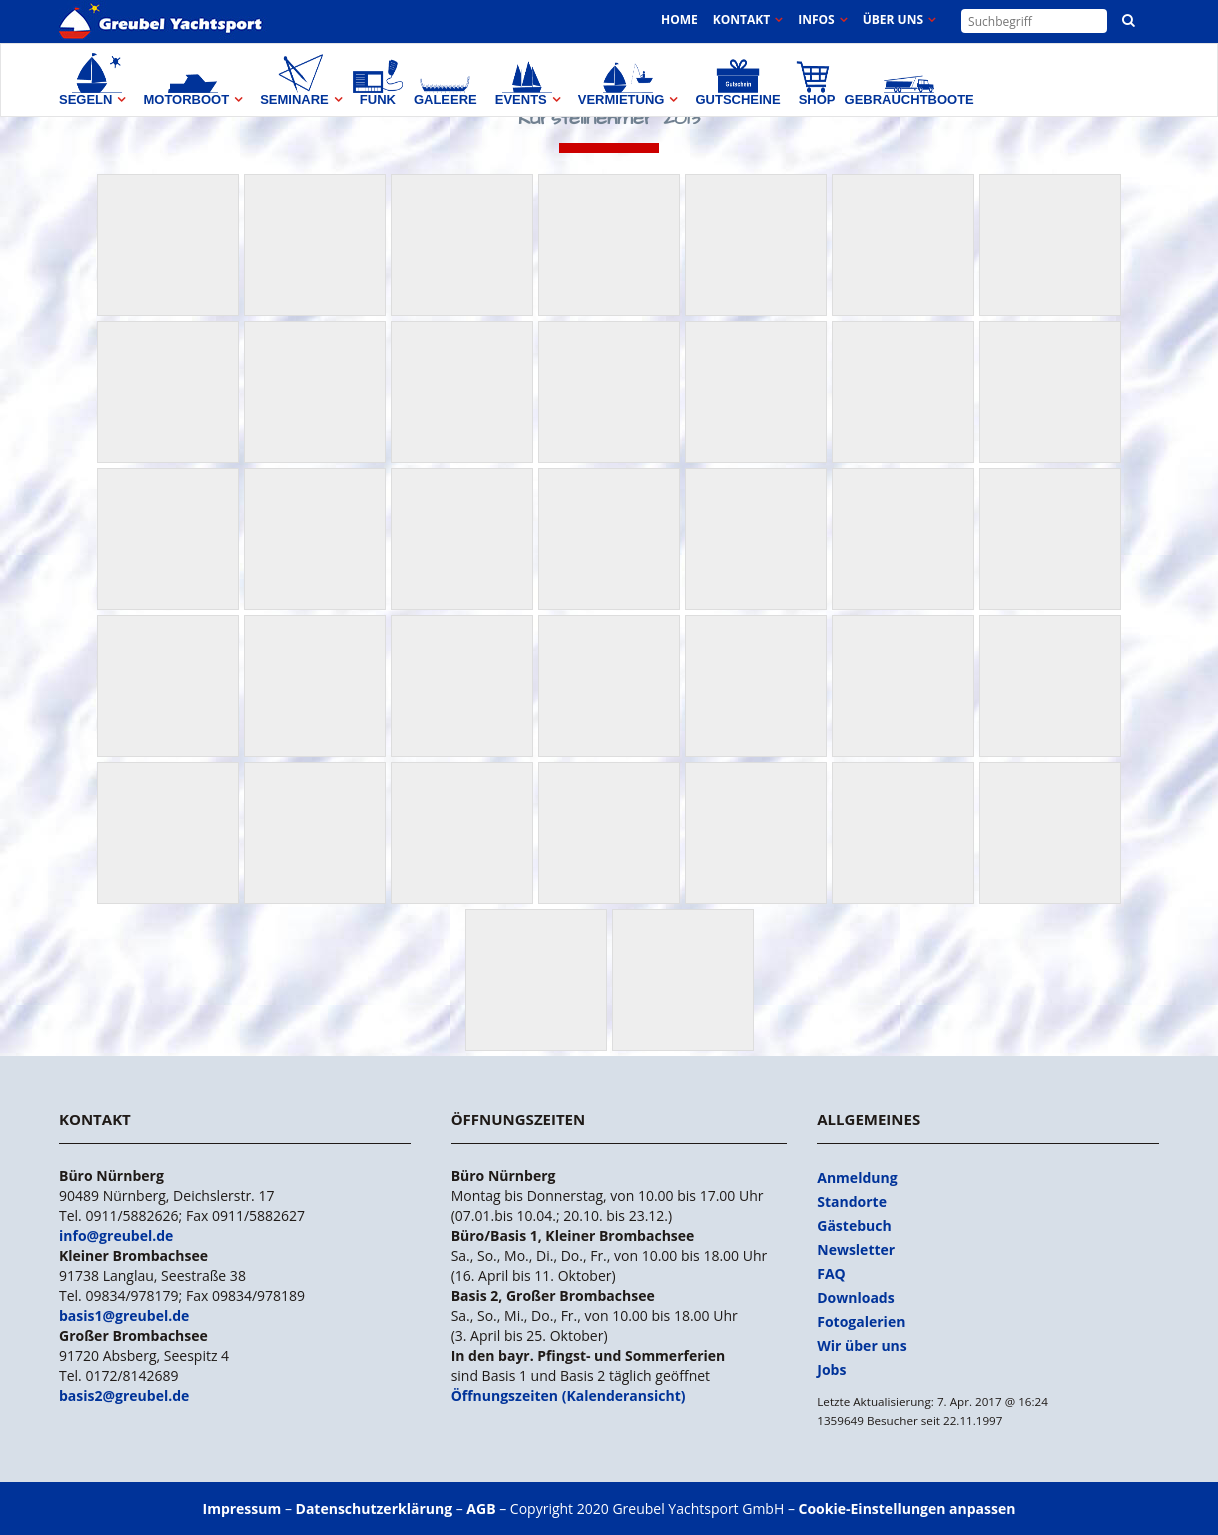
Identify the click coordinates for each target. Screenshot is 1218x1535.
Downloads (855, 1297)
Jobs (831, 1369)
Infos (816, 19)
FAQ (831, 1273)
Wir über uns (862, 1345)
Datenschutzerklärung (374, 1508)
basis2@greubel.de (124, 1395)
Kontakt (741, 19)
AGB (480, 1508)
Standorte (852, 1201)
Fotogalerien (861, 1321)
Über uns (893, 19)
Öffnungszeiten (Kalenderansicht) (568, 1395)
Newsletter (856, 1249)
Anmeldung (857, 1177)
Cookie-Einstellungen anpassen (907, 1508)
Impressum (242, 1508)
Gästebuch (854, 1225)
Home (679, 19)
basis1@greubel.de (124, 1315)
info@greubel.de (116, 1235)
